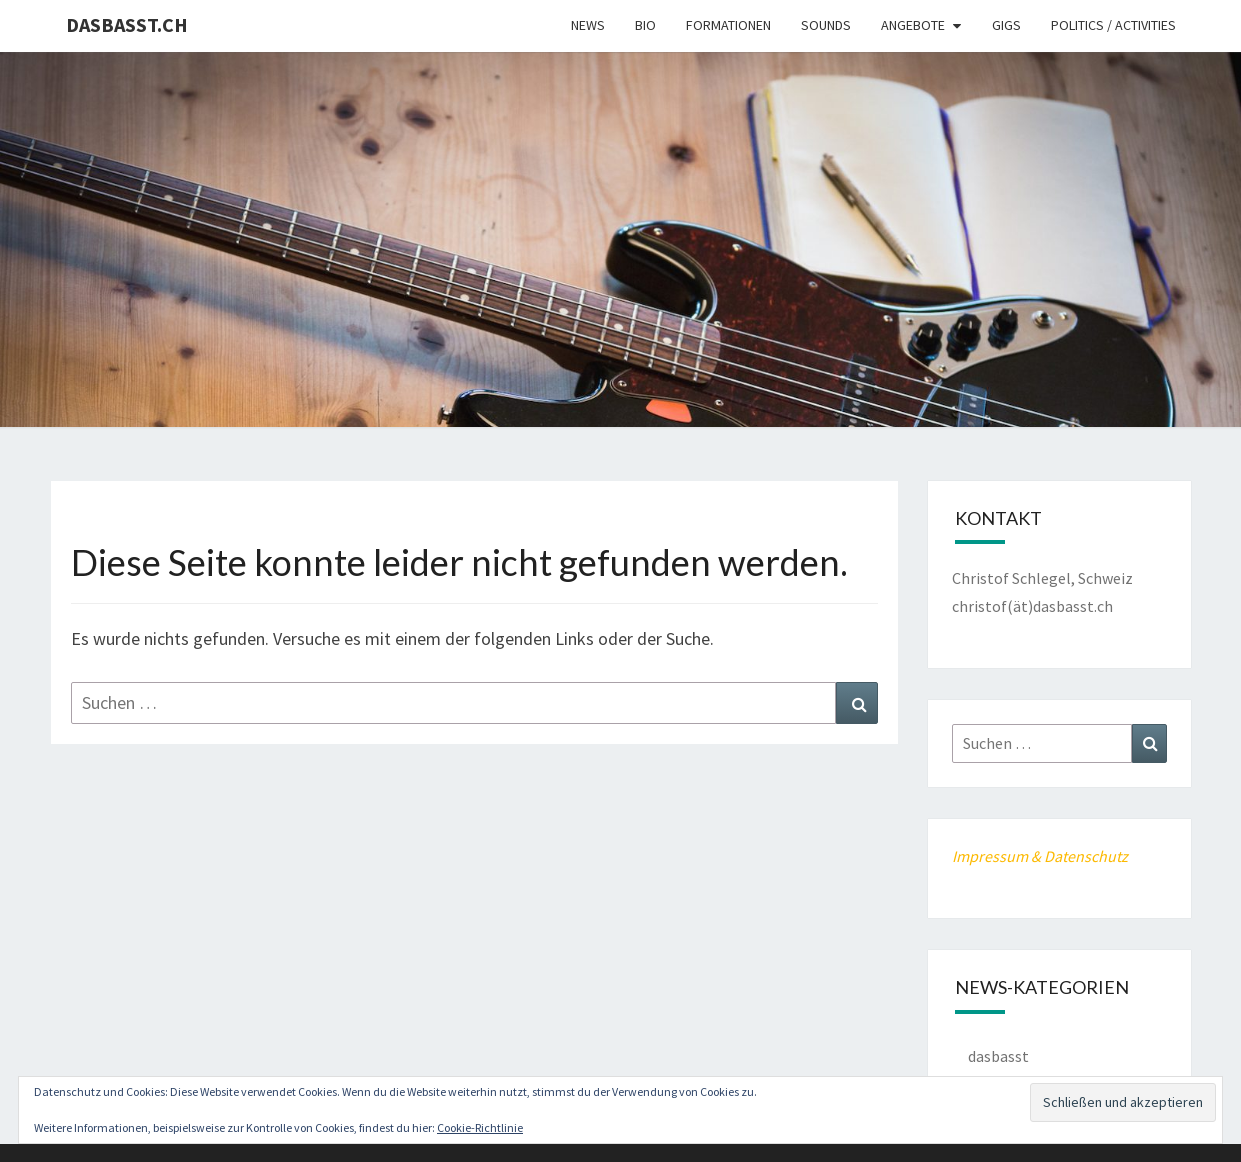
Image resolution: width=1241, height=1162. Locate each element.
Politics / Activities (1113, 25)
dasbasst (998, 1056)
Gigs (1006, 25)
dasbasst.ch (127, 24)
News (588, 25)
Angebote (913, 25)
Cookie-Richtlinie (480, 1127)
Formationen (728, 25)
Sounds (826, 25)
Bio (645, 25)
